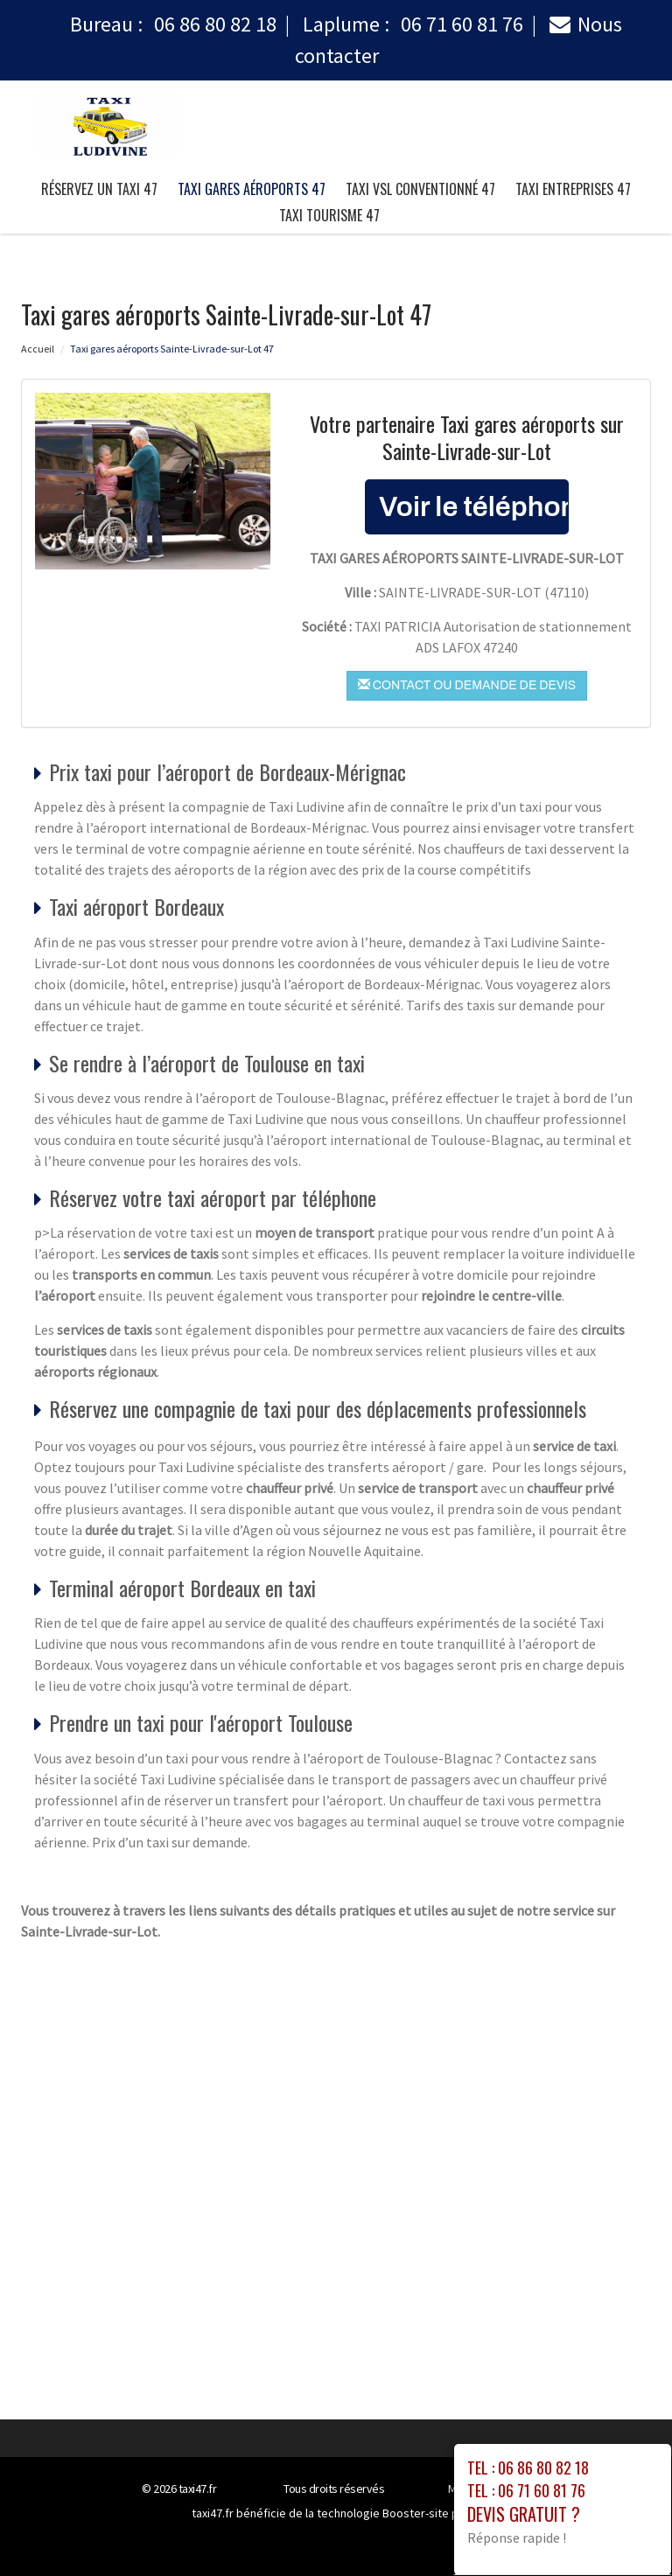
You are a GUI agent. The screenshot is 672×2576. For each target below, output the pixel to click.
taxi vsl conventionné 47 (420, 188)
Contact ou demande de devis (467, 685)
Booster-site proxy (431, 2513)
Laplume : (413, 24)
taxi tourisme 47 (329, 215)
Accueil (37, 348)
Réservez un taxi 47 (99, 188)
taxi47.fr (197, 2488)
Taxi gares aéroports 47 (252, 188)
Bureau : (173, 24)
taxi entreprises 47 (573, 188)
